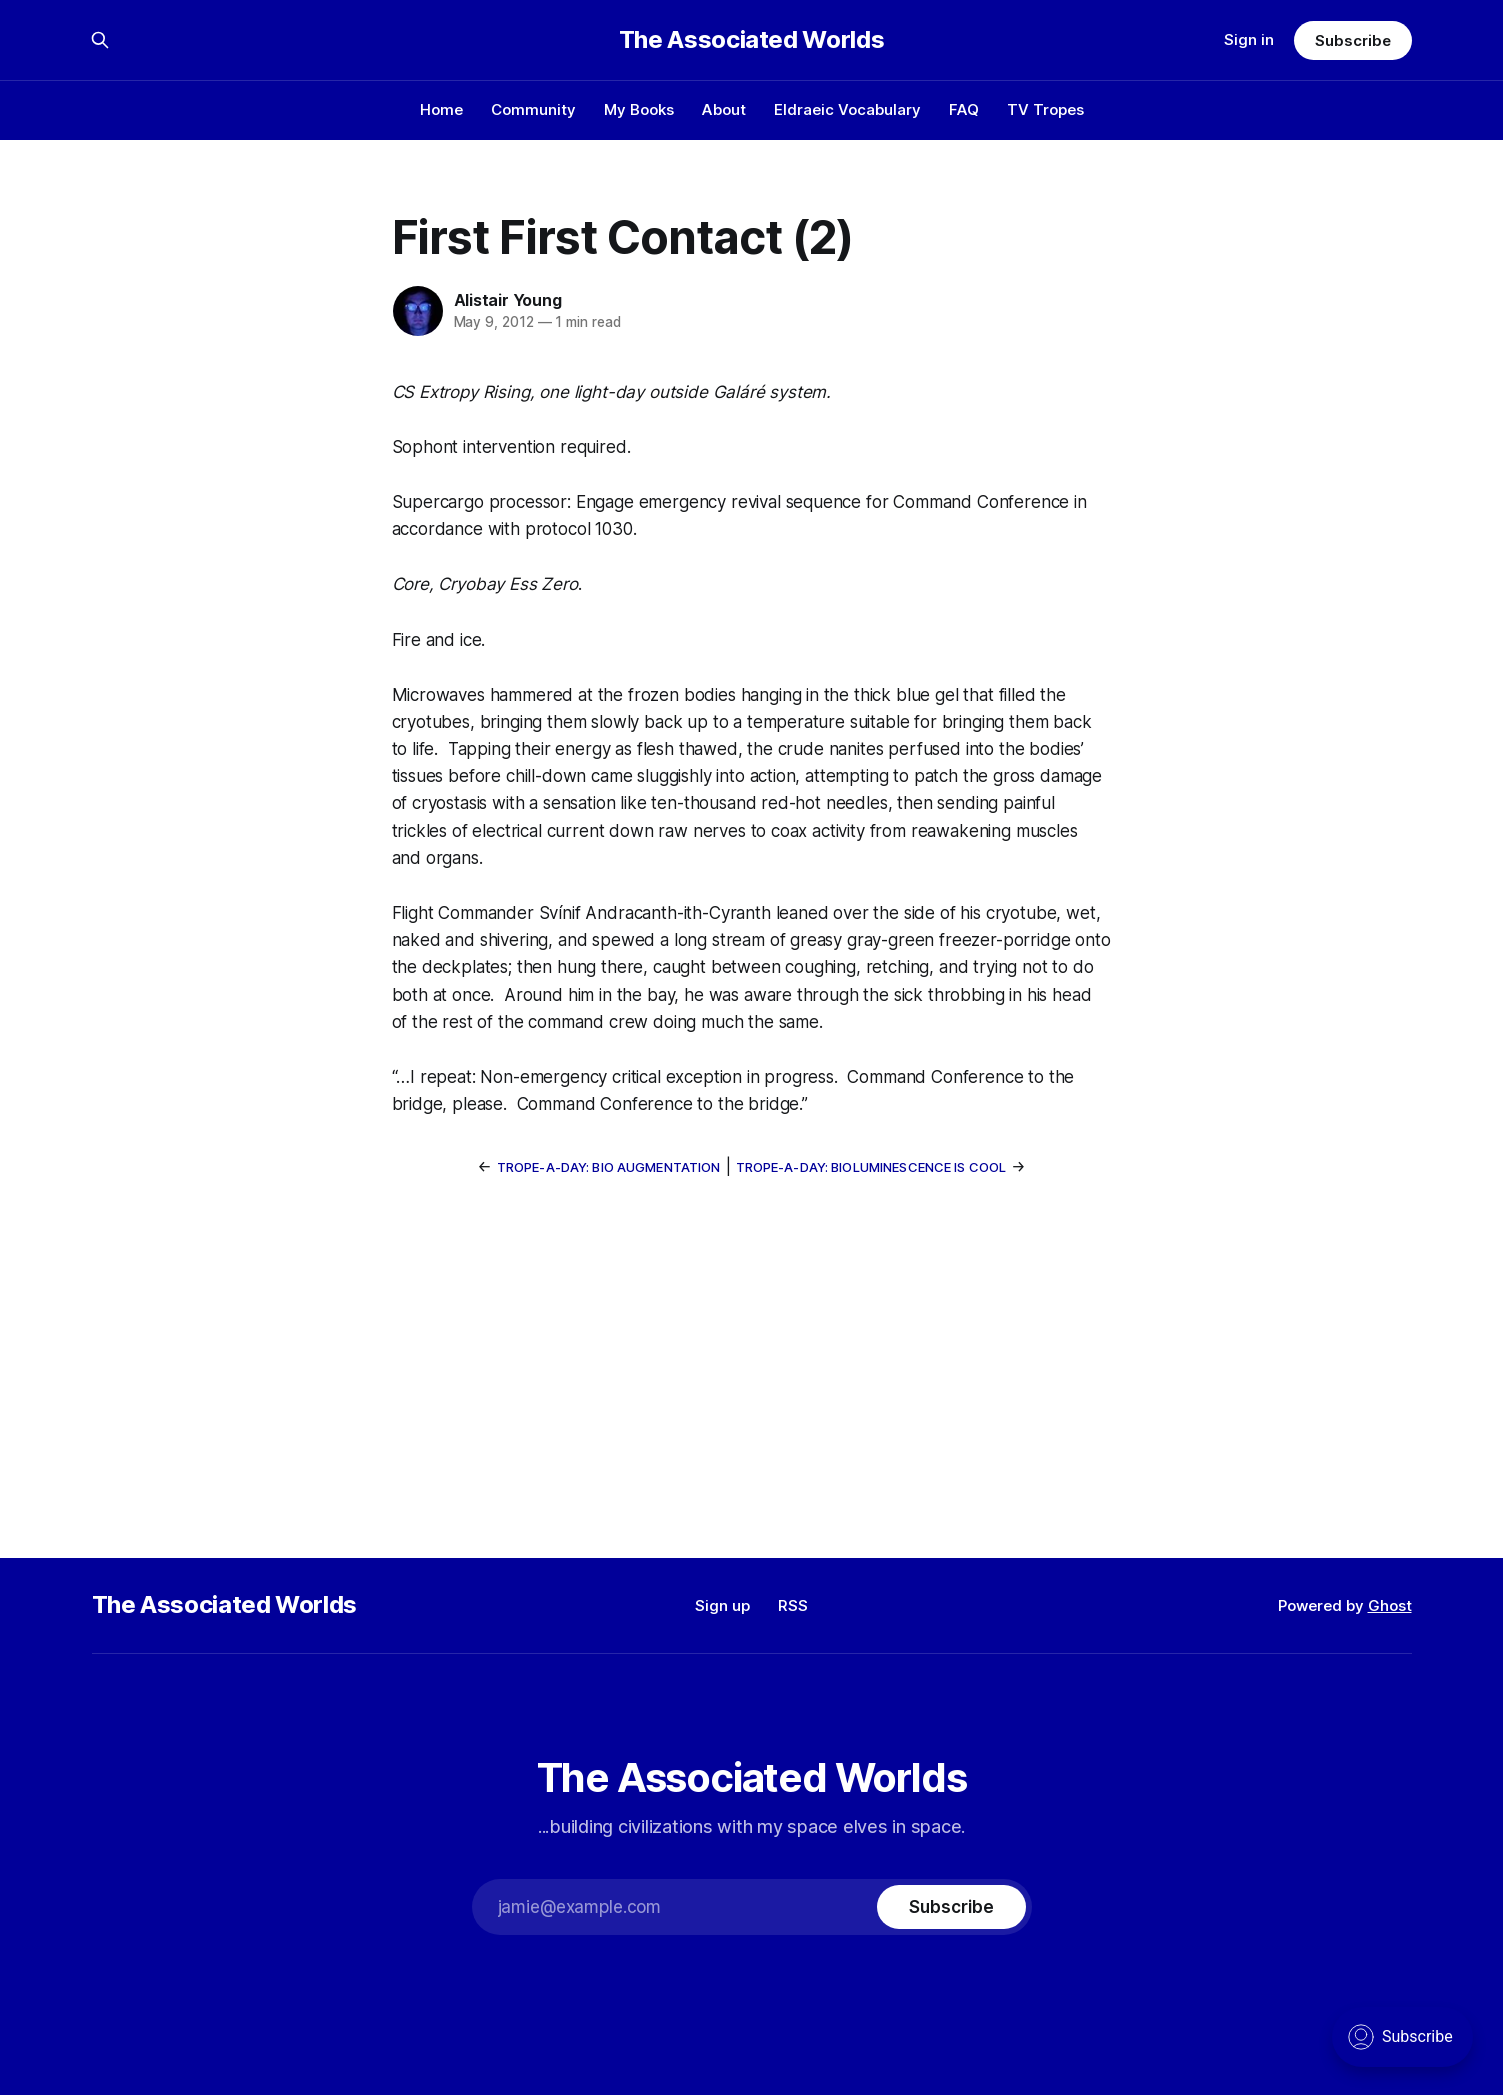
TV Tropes (1045, 109)
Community (533, 109)
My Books (639, 109)
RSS (793, 1605)
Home (441, 109)
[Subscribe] (951, 1907)
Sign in (1249, 39)
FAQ (964, 109)
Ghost (1390, 1605)
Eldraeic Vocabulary (847, 109)
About (724, 109)
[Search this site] (100, 40)
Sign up (722, 1605)
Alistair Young (508, 300)
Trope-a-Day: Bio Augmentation (609, 1167)
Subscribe (1352, 40)
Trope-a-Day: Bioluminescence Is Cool (871, 1167)
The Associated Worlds (751, 40)
